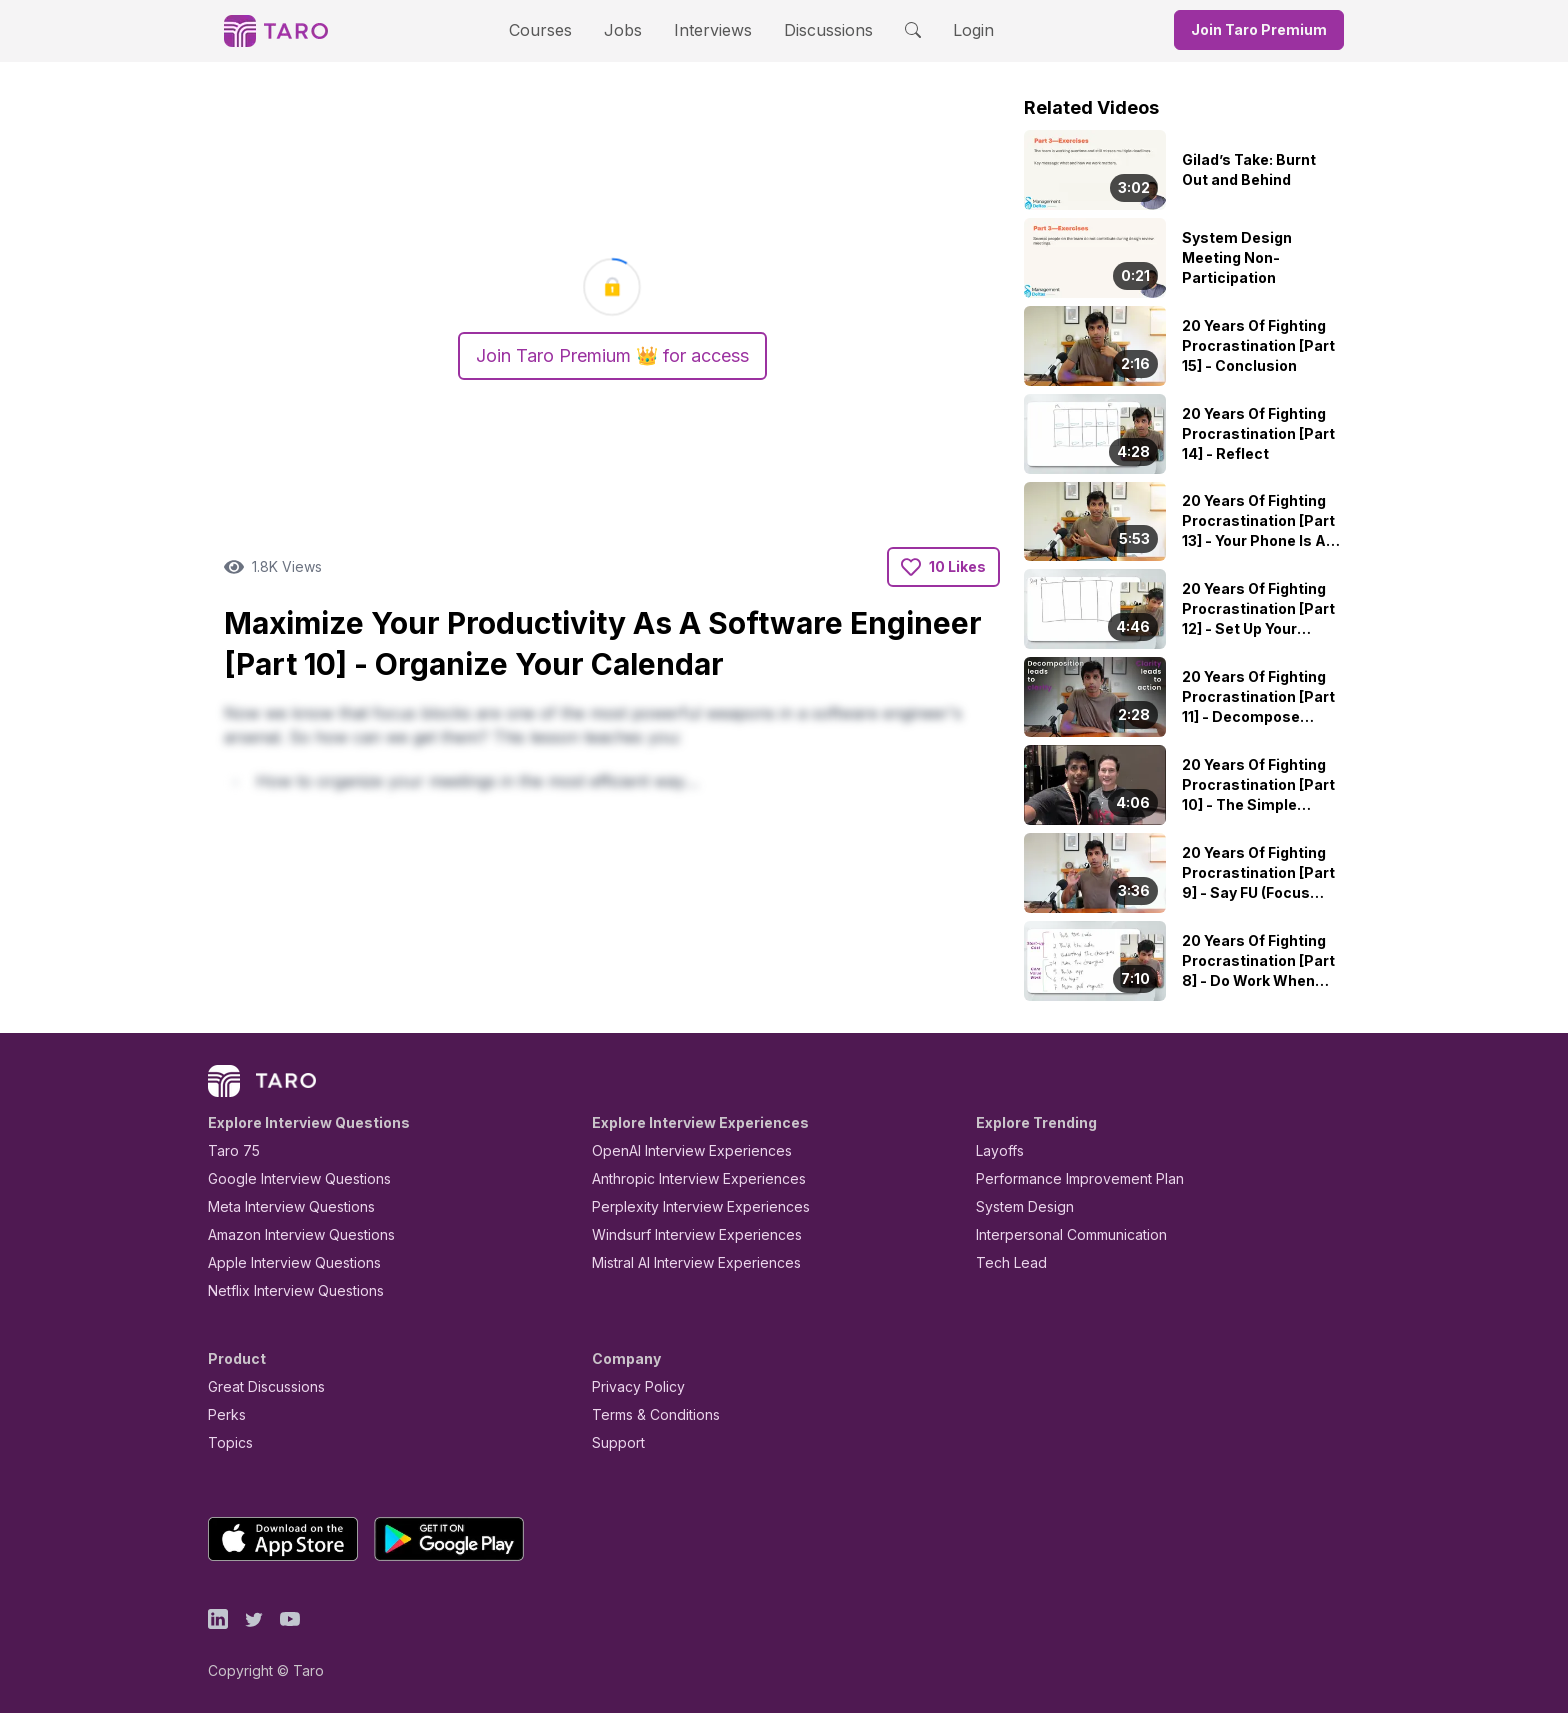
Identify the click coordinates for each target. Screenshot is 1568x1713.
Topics (226, 1442)
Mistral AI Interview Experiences (685, 1262)
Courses (558, 29)
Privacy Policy (633, 1386)
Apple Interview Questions (283, 1262)
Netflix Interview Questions (286, 1290)
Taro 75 (229, 1150)
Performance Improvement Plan (1065, 1178)
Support (614, 1442)
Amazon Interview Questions (290, 1234)
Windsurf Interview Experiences (682, 1234)
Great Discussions (259, 1386)
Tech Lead (1005, 1262)
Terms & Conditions (649, 1414)
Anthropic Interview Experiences (685, 1178)
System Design (1018, 1206)
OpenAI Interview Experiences (679, 1150)
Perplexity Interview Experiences (685, 1206)
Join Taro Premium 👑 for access (612, 356)
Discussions (813, 29)
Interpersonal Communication (1060, 1234)
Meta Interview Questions (280, 1206)
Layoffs (997, 1150)
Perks (223, 1414)
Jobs (629, 29)
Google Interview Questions (287, 1178)
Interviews (710, 29)
